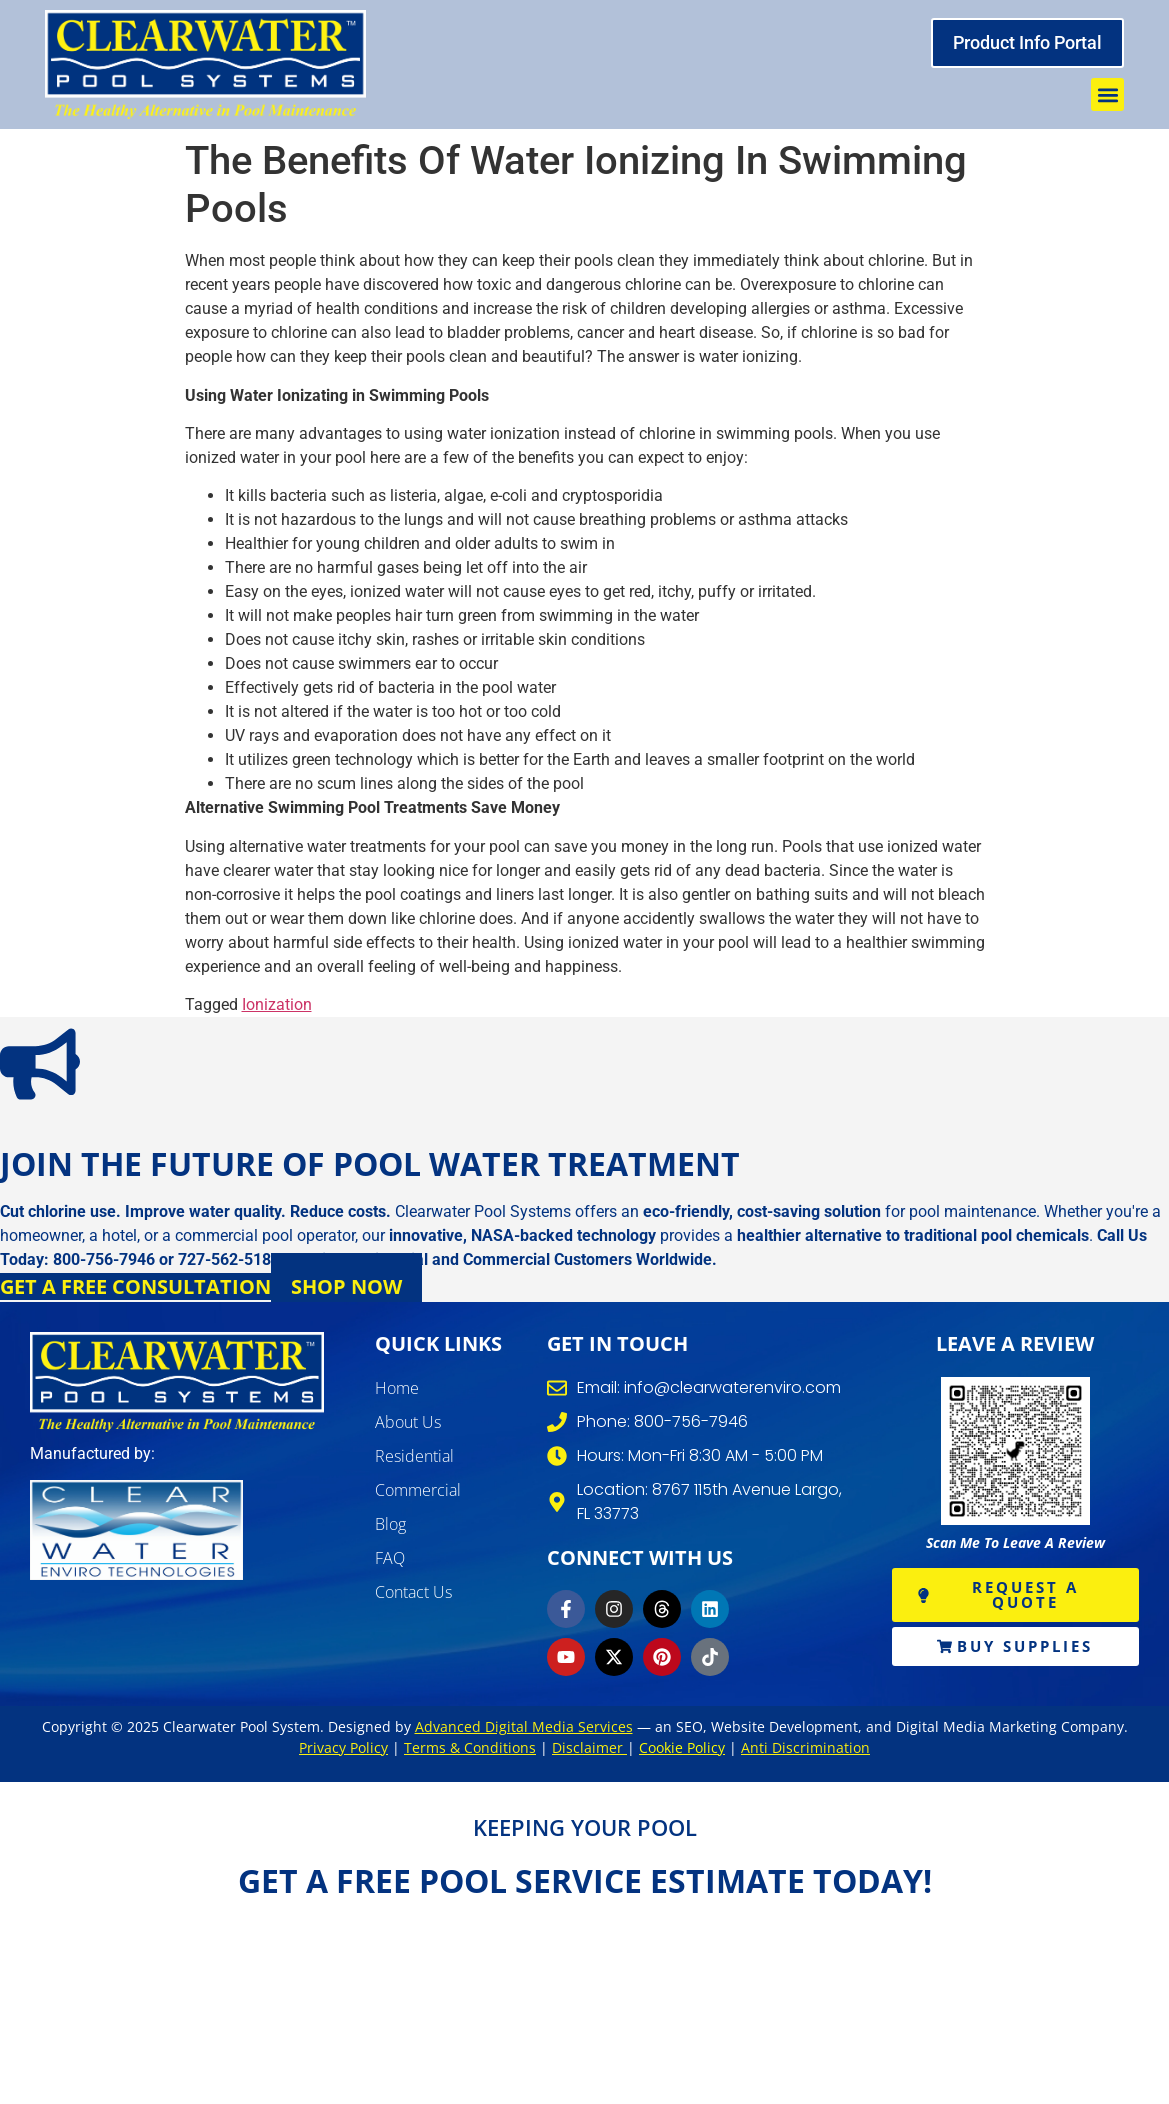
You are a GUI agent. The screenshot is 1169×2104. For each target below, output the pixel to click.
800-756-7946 (104, 1259)
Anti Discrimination (805, 1747)
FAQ (390, 1558)
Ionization (277, 1004)
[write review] (1015, 1451)
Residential (414, 1456)
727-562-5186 (229, 1259)
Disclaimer (589, 1747)
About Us (408, 1422)
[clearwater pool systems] (177, 1382)
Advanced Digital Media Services (524, 1726)
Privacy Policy (343, 1747)
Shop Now (346, 1286)
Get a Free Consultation (135, 1286)
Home (397, 1388)
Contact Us (413, 1592)
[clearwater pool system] (205, 64)
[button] (1107, 94)
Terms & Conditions (470, 1747)
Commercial (418, 1490)
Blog (390, 1524)
